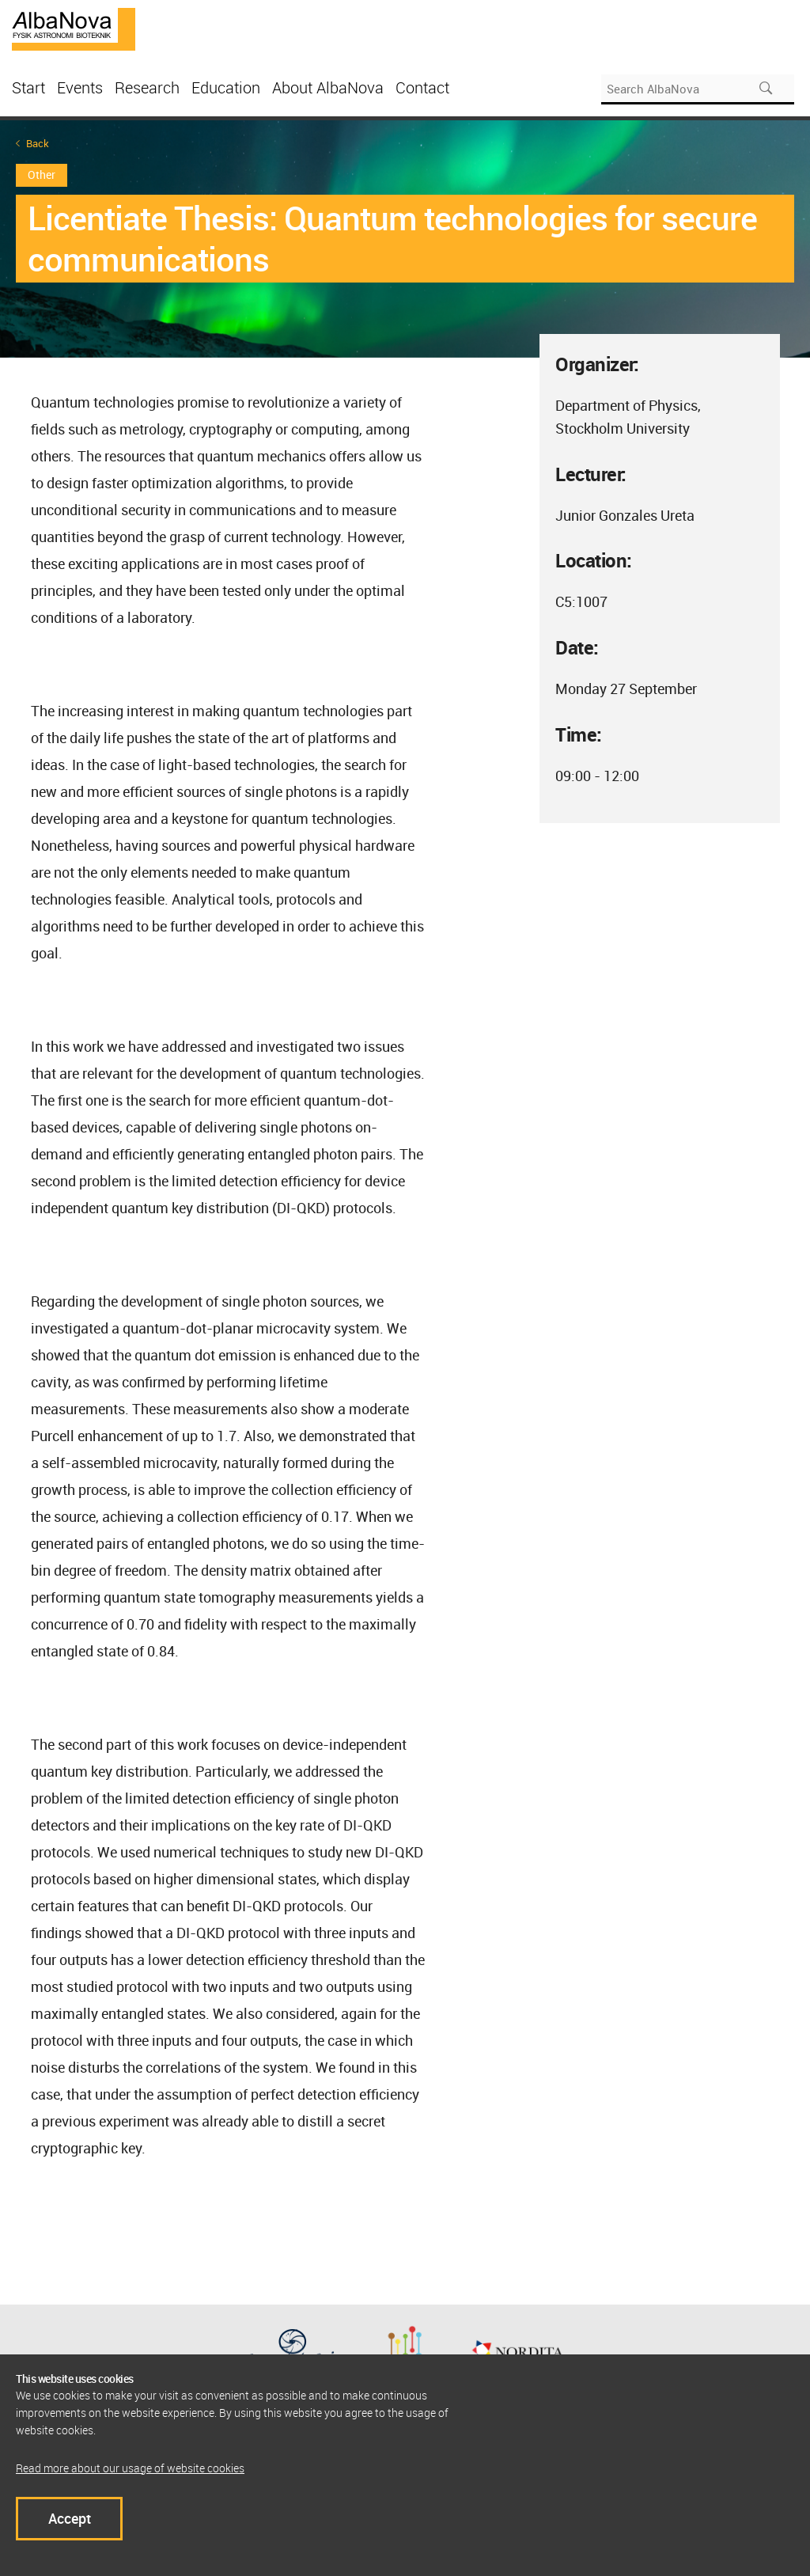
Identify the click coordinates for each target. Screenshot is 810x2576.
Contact (422, 87)
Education (225, 87)
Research (147, 87)
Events (80, 87)
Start (28, 87)
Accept (69, 2518)
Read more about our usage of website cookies (130, 2467)
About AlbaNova (328, 87)
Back (37, 143)
